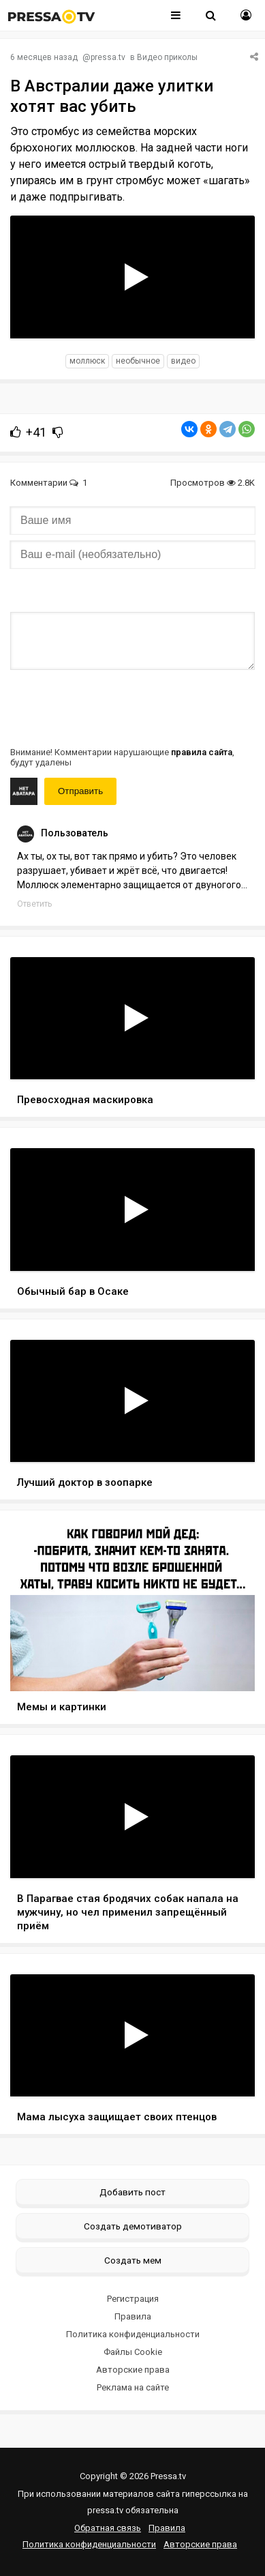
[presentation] (113, 706)
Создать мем (132, 2260)
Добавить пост (132, 2191)
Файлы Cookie (133, 2352)
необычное (138, 361)
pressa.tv (108, 57)
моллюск (87, 361)
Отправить (80, 791)
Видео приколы (167, 57)
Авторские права (133, 2370)
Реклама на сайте (133, 2387)
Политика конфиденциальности (133, 2334)
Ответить (34, 904)
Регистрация (133, 2299)
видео (183, 361)
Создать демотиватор (133, 2226)
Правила (132, 2316)
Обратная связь (107, 2528)
